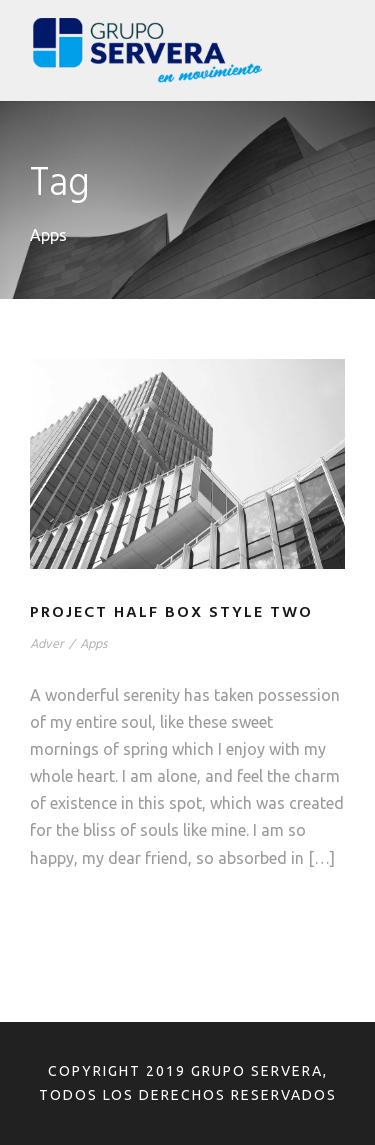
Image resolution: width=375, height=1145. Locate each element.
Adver (46, 644)
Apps (93, 644)
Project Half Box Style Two (171, 613)
